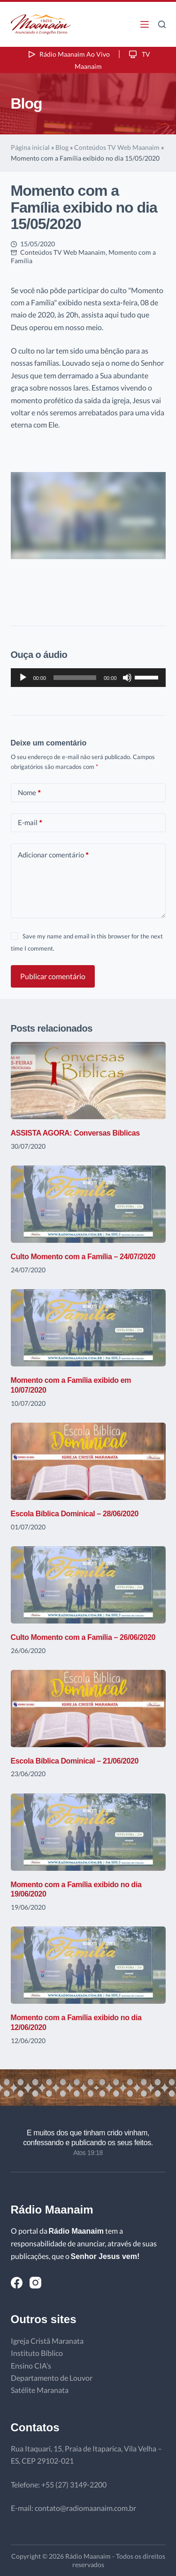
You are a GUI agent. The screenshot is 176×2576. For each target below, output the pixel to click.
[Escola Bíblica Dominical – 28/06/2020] (88, 1461)
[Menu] (144, 24)
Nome (29, 792)
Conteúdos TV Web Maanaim (117, 147)
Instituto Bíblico (37, 2352)
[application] (88, 677)
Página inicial (30, 147)
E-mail (30, 822)
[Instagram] (35, 2282)
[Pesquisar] (162, 24)
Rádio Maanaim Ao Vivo (68, 54)
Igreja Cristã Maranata (47, 2340)
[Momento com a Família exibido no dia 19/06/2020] (88, 1832)
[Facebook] (17, 2282)
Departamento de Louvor (51, 2377)
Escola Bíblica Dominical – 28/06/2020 (74, 1514)
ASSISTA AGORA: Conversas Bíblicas (75, 1133)
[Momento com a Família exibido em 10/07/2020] (88, 1327)
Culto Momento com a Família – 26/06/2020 (83, 1637)
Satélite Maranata (40, 2389)
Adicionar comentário (53, 855)
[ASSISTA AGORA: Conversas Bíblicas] (88, 1080)
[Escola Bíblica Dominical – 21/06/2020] (88, 1708)
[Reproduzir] (23, 677)
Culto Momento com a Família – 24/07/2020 (83, 1257)
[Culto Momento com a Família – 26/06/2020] (88, 1585)
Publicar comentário (52, 976)
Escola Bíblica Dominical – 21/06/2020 (74, 1761)
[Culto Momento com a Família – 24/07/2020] (88, 1204)
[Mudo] (127, 677)
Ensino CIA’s (31, 2365)
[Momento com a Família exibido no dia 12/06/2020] (88, 1965)
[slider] (75, 677)
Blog (62, 147)
